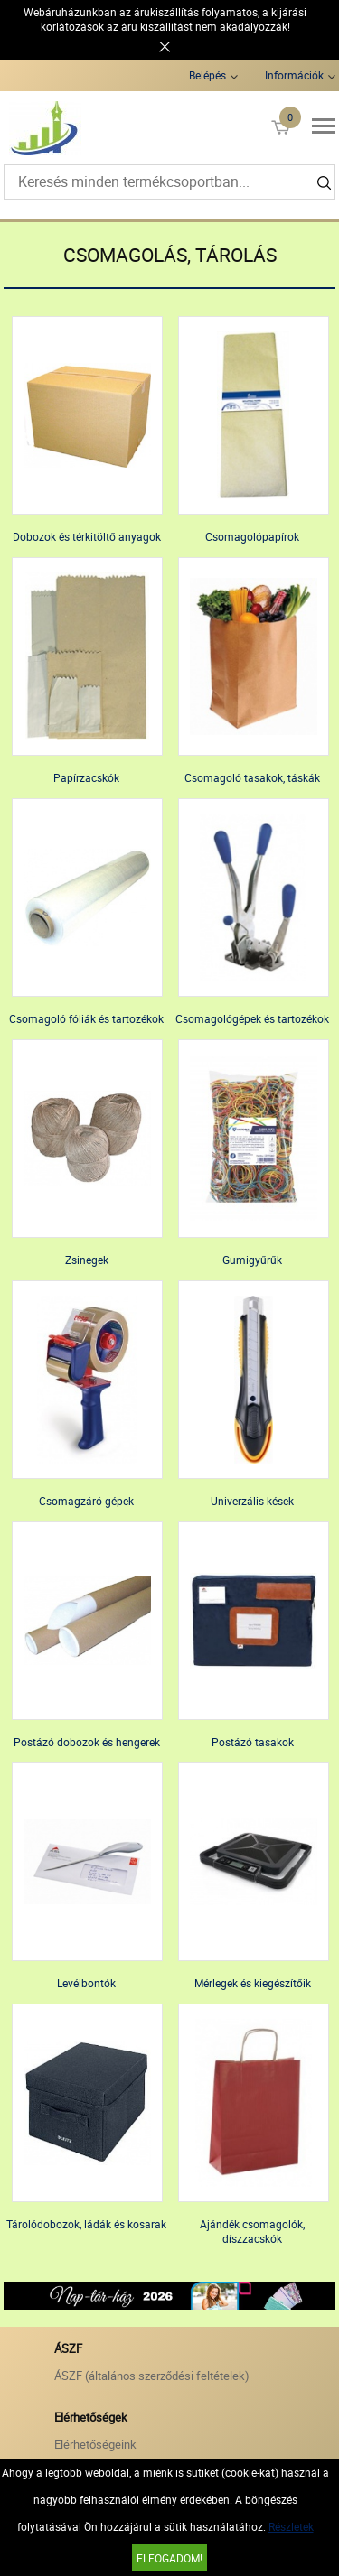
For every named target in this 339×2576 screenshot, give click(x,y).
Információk (294, 75)
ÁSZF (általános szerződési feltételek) (152, 2375)
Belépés (207, 75)
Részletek (291, 2526)
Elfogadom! (169, 2558)
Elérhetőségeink (95, 2444)
